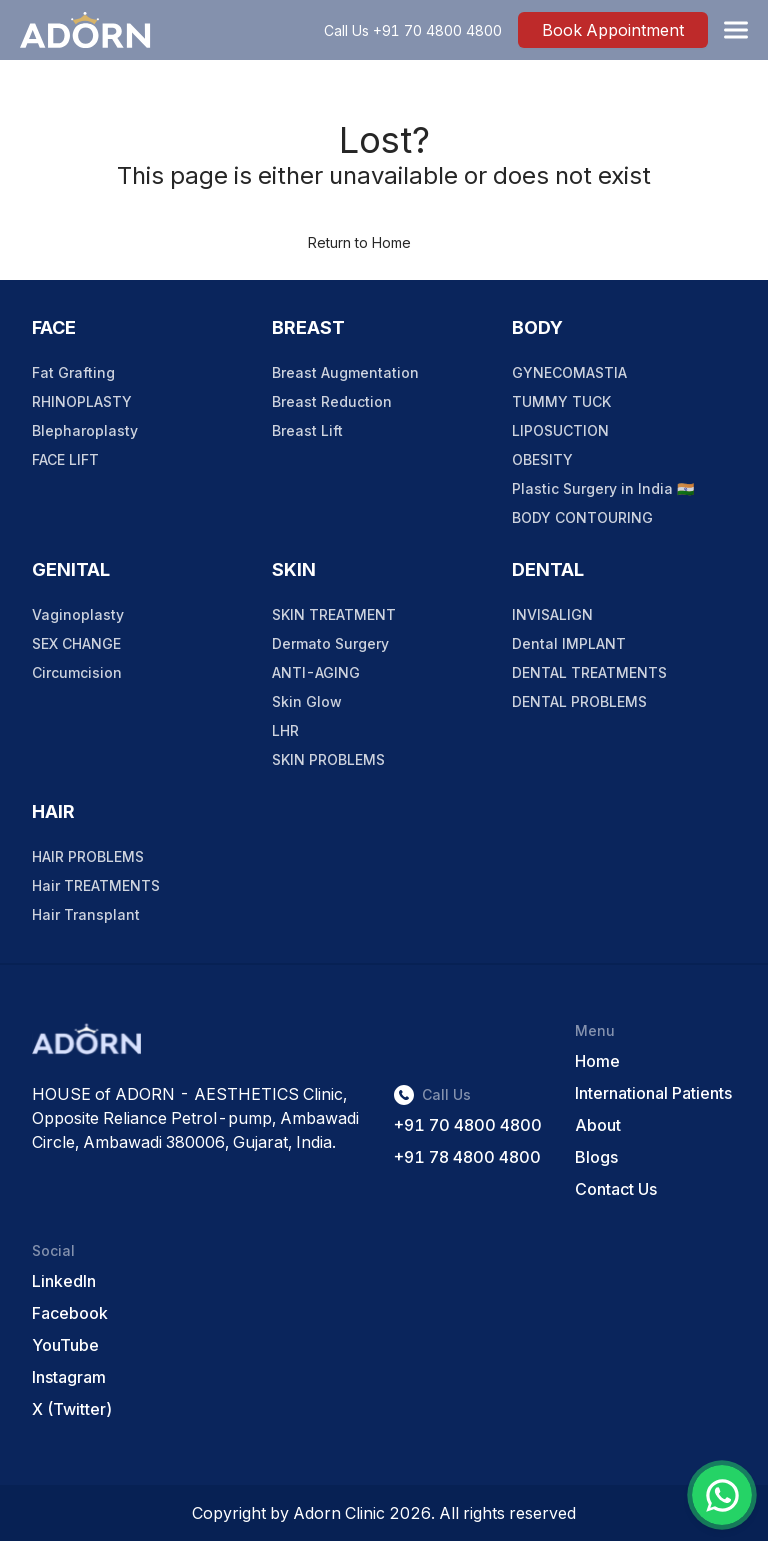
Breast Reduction (332, 401)
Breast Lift (307, 430)
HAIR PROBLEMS (88, 856)
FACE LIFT (65, 459)
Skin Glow (307, 701)
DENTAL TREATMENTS (589, 672)
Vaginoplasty (78, 614)
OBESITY (542, 459)
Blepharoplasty (85, 430)
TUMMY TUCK (561, 401)
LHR (285, 730)
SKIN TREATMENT (334, 614)
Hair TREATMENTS (96, 885)
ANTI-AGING (316, 672)
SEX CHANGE (76, 643)
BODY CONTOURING (582, 517)
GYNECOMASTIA (569, 372)
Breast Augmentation (345, 372)
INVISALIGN (552, 614)
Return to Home (359, 242)
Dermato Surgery (330, 643)
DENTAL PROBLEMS (579, 701)
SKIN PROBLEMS (328, 759)
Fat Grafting (73, 372)
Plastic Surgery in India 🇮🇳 (603, 488)
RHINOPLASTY (82, 401)
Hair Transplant (86, 914)
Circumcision (77, 672)
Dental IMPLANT (569, 643)
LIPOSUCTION (560, 430)
